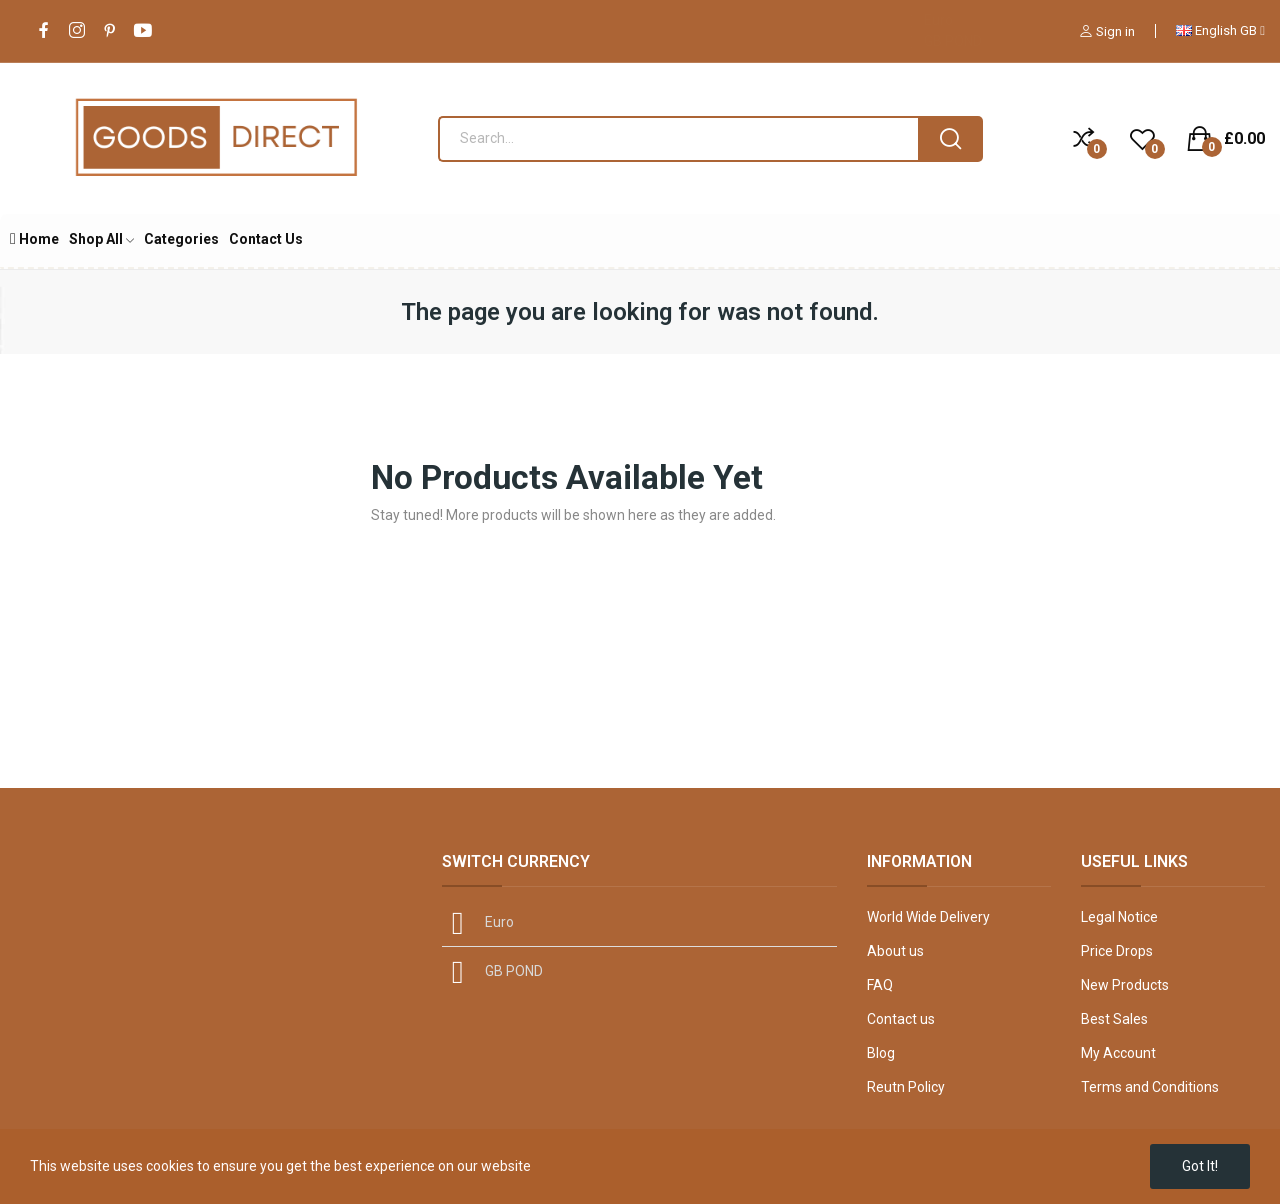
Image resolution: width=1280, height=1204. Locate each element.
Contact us (901, 1019)
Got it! (1200, 1166)
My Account (1118, 1053)
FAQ (880, 985)
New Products (1125, 985)
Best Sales (1114, 1019)
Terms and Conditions (1150, 1087)
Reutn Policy (906, 1087)
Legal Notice (1119, 917)
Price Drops (1117, 951)
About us (895, 951)
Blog (881, 1053)
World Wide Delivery (928, 917)
